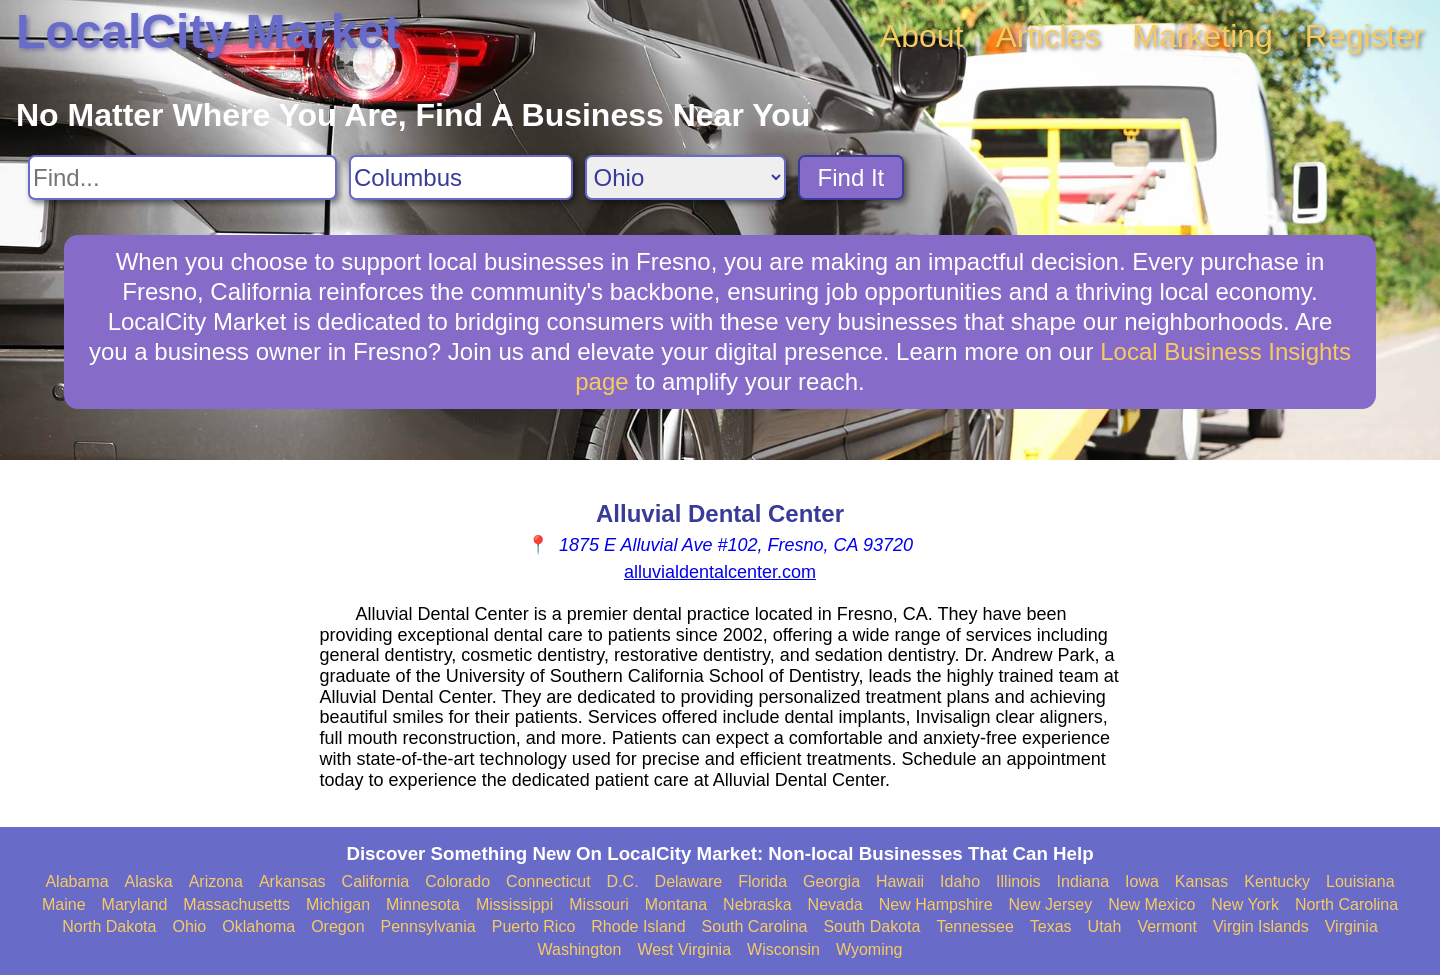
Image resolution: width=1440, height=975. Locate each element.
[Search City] (461, 177)
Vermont (1167, 926)
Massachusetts (236, 904)
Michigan (338, 904)
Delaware (689, 881)
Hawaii (900, 881)
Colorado (457, 881)
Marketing (1202, 36)
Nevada (835, 904)
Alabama (76, 881)
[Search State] (685, 177)
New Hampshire (936, 904)
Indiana (1083, 881)
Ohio (189, 926)
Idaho (960, 881)
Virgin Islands (1261, 926)
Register (1364, 36)
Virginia (1351, 926)
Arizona (216, 881)
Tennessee (974, 926)
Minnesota (423, 904)
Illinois (1018, 881)
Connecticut (548, 881)
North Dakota (109, 926)
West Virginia (684, 949)
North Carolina (1346, 904)
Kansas (1201, 881)
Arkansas (292, 881)
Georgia (831, 881)
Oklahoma (258, 926)
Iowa (1142, 881)
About (922, 36)
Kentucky (1277, 881)
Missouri (599, 904)
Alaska (149, 881)
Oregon (337, 926)
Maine (64, 904)
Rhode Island (638, 926)
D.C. (623, 881)
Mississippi (514, 904)
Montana (676, 904)
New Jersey (1051, 904)
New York (1245, 904)
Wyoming (869, 949)
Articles (1047, 36)
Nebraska (757, 904)
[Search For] (182, 177)
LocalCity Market (208, 31)
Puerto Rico (534, 926)
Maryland (135, 904)
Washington (579, 949)
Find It (851, 177)
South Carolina (755, 926)
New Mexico (1151, 904)
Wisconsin (783, 949)
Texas (1051, 926)
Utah (1105, 926)
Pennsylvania (428, 926)
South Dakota (871, 926)
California (376, 881)
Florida (762, 881)
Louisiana (1360, 881)
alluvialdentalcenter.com (720, 572)
